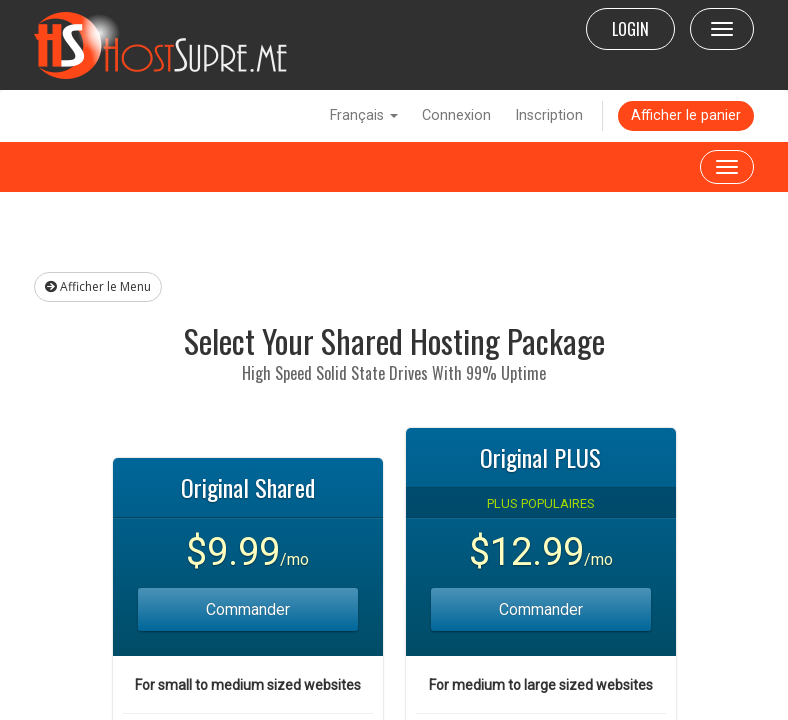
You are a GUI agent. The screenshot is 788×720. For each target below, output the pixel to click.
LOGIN (630, 29)
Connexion (456, 115)
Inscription (549, 115)
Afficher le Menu (98, 286)
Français (364, 115)
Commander (248, 609)
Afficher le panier (686, 115)
